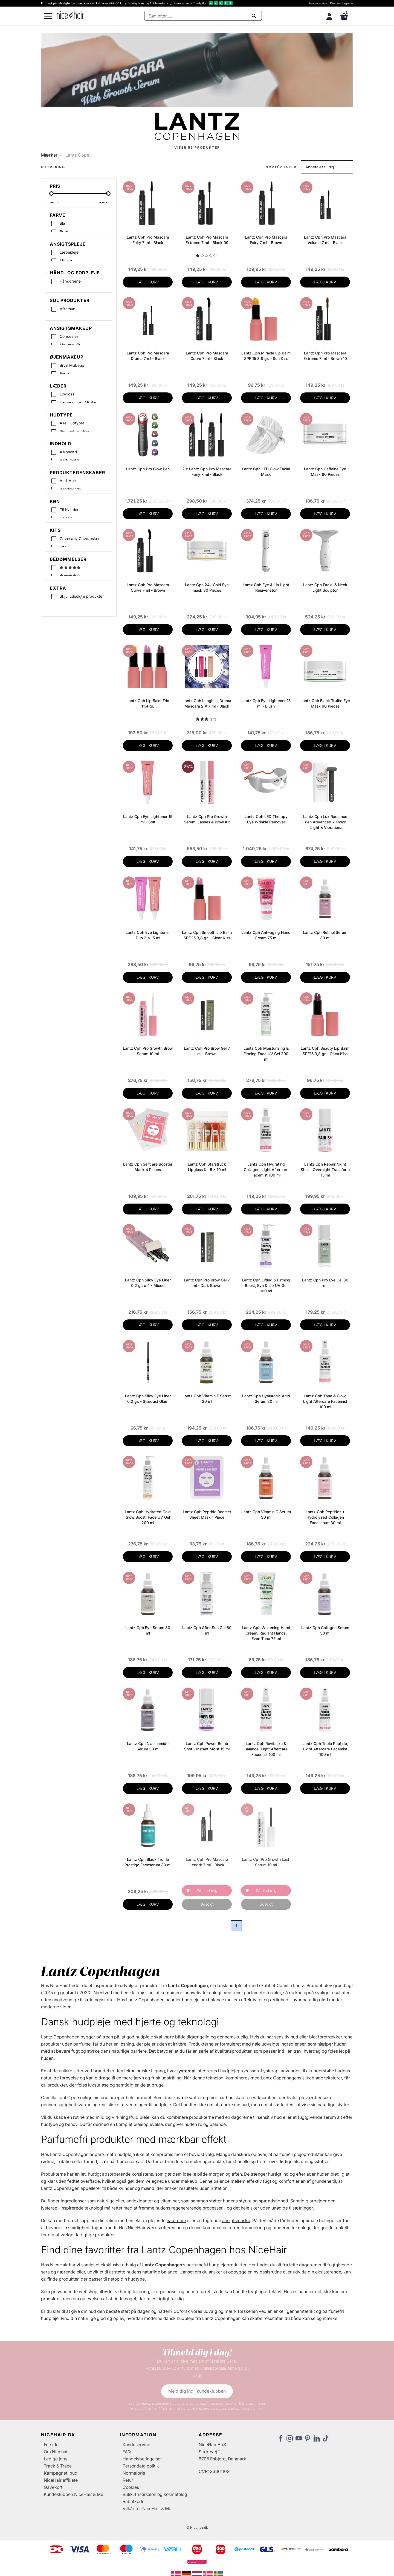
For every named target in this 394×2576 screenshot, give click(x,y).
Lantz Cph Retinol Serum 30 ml (325, 935)
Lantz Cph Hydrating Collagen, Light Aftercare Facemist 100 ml (266, 1169)
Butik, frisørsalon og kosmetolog (155, 2494)
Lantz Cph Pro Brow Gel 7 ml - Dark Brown (207, 1283)
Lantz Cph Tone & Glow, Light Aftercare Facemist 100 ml (325, 1401)
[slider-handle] (51, 195)
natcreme (176, 2220)
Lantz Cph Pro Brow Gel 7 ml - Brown (207, 1051)
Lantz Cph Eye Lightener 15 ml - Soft (147, 819)
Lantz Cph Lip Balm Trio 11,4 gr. (147, 703)
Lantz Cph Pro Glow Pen (148, 469)
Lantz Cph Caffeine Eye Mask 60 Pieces (325, 472)
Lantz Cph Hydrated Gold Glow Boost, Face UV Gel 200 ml (148, 1517)
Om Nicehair (56, 2451)
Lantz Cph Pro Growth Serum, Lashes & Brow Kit (207, 819)
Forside (51, 2444)
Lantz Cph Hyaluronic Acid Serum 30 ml (266, 1398)
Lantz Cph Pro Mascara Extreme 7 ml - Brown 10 (325, 356)
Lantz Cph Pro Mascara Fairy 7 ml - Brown (266, 240)
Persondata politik (141, 2466)
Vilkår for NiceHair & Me (147, 2508)
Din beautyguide (341, 3)
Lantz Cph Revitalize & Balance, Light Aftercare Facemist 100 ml (266, 1749)
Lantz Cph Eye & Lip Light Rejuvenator (266, 587)
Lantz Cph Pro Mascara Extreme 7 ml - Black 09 (207, 240)
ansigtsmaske (236, 2220)
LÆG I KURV (148, 282)
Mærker (49, 155)
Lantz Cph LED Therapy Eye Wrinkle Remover (266, 819)
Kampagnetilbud (60, 2473)
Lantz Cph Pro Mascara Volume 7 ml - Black (325, 240)
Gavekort (53, 2487)
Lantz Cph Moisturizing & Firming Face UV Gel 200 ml (266, 1053)
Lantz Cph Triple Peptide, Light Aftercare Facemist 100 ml (325, 1749)
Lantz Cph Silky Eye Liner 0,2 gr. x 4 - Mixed (148, 1283)
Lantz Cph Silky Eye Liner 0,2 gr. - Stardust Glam (148, 1398)
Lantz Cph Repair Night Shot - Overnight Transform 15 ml (325, 1169)
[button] (327, 167)
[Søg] (203, 15)
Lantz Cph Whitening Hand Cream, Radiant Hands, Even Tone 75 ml (266, 1633)
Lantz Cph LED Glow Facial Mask (266, 472)
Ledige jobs (55, 2458)
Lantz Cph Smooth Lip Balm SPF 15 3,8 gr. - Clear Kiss (207, 935)
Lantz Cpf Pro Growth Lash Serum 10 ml (266, 1862)
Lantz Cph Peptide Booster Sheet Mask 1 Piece (207, 1514)
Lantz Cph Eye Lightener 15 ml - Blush (266, 703)
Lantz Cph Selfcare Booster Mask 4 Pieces (147, 1167)
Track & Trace (58, 2466)
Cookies (131, 2487)
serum (329, 2117)
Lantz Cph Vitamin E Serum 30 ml (206, 1398)
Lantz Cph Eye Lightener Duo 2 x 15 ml (148, 935)
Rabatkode (133, 2501)
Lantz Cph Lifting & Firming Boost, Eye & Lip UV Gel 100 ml (266, 1285)
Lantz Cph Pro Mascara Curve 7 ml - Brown (148, 587)
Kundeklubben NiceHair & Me (73, 2494)
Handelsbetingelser (142, 2458)
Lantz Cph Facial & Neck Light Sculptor (325, 587)
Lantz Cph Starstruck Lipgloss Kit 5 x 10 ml (207, 1167)
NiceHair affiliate (61, 2480)
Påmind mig (207, 1890)
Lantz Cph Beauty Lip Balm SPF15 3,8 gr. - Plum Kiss (325, 1051)
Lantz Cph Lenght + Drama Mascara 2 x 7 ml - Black (206, 703)
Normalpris (134, 2473)
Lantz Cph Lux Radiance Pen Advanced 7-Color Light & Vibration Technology (325, 822)
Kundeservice (317, 3)
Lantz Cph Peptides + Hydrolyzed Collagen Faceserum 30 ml (325, 1517)
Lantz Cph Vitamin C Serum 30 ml (266, 1514)
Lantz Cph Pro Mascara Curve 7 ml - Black (207, 356)
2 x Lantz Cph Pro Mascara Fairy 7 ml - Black (206, 472)
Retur (128, 2480)
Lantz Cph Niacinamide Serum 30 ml (148, 1746)
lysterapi (186, 2070)
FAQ (127, 2451)
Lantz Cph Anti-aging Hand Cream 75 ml (266, 935)
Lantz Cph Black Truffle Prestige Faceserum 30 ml (147, 1862)
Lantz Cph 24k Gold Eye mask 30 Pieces (207, 587)
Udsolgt (207, 1904)
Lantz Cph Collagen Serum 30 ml (325, 1630)
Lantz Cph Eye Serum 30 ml (147, 1630)
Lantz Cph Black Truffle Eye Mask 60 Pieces (325, 703)
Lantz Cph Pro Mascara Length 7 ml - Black (207, 1862)
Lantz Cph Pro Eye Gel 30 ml (325, 1283)
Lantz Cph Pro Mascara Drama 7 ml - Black (148, 356)
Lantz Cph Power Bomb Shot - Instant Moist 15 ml (207, 1746)
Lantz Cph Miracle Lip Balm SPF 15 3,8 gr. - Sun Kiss (266, 356)
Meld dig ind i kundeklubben (197, 2391)
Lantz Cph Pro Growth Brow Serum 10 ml (148, 1051)
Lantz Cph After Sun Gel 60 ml (206, 1630)
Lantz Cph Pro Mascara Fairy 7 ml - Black (148, 240)
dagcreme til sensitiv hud (256, 2117)
